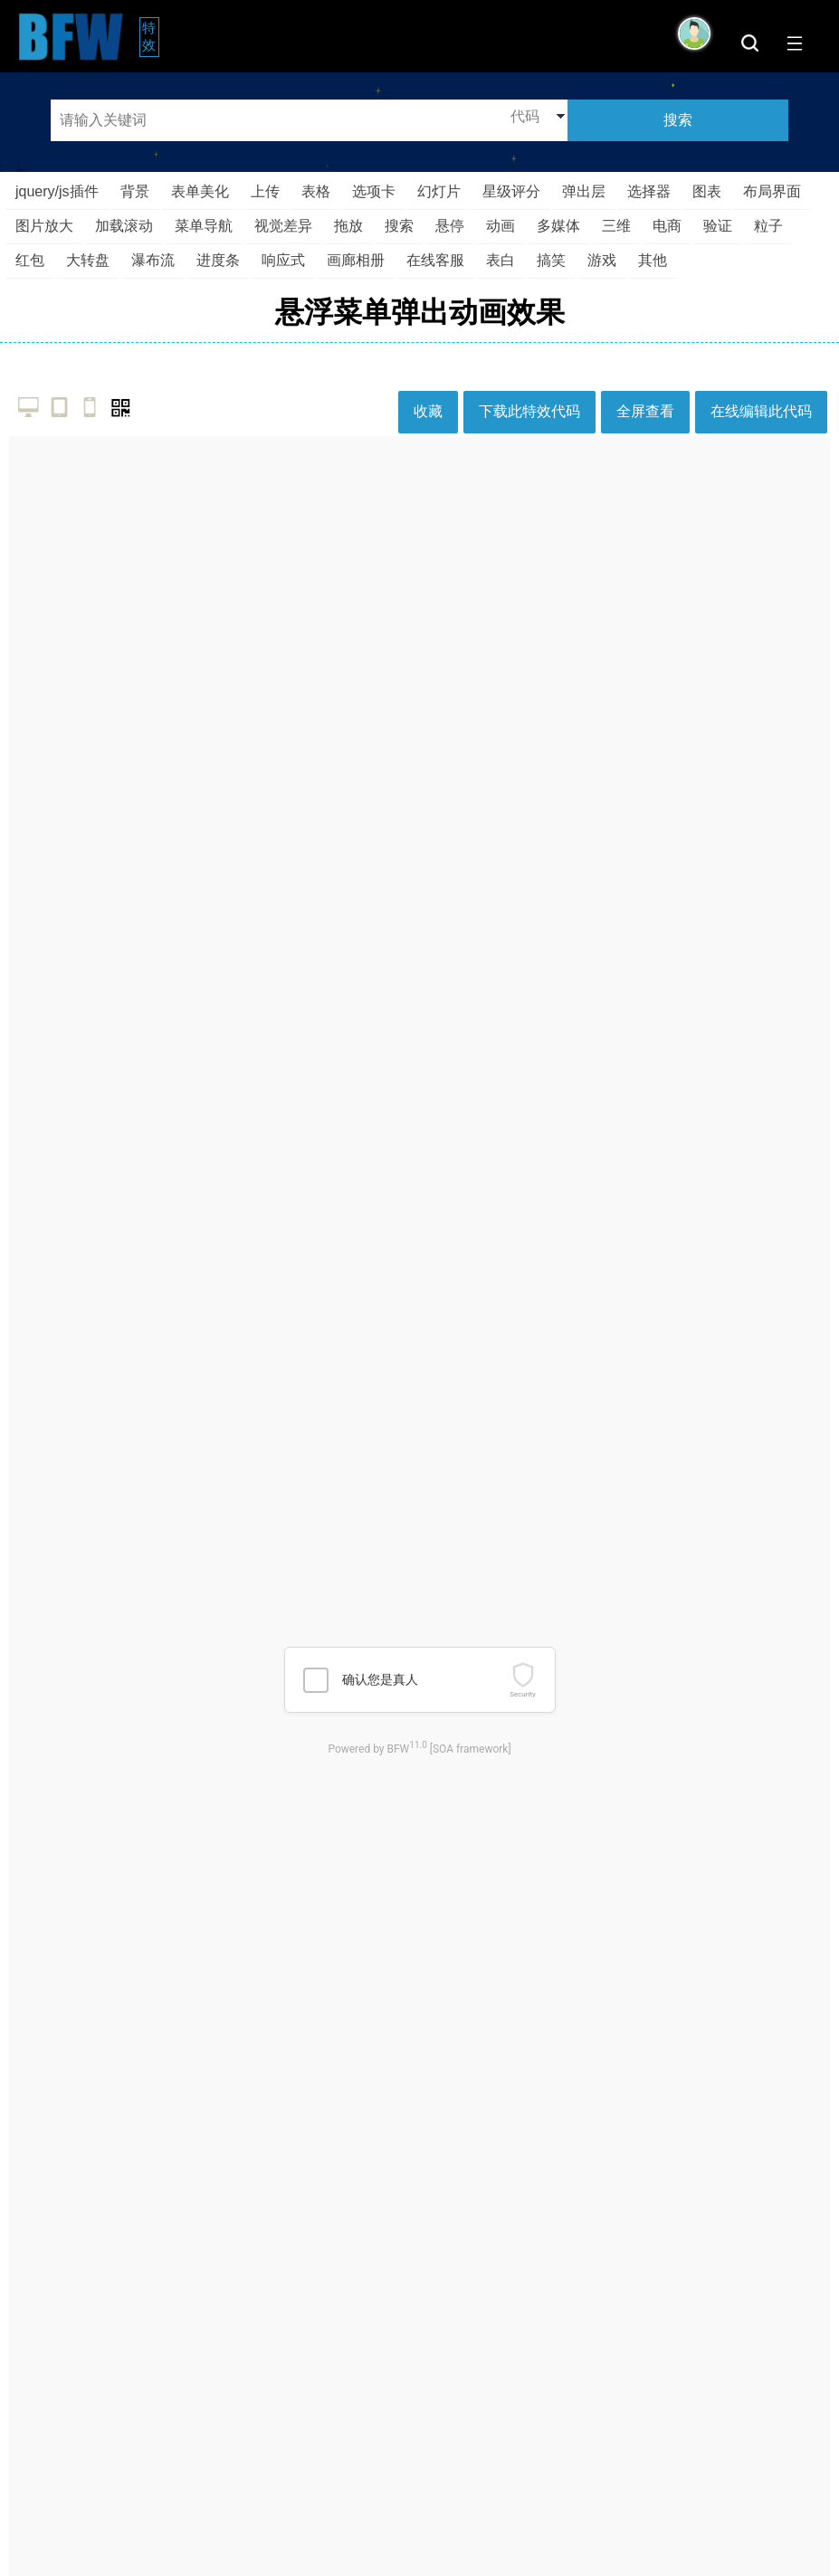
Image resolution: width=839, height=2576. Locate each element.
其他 (652, 260)
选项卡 (374, 191)
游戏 (601, 260)
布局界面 (772, 191)
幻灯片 (439, 191)
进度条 (218, 260)
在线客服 (435, 260)
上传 (265, 191)
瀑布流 (153, 260)
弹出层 (583, 191)
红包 (29, 260)
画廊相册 (356, 260)
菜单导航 (204, 225)
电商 (667, 225)
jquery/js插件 (57, 191)
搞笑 (551, 260)
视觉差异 (283, 225)
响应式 (283, 260)
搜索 (399, 225)
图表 (706, 191)
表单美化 (200, 191)
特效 (150, 36)
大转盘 (88, 260)
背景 (134, 191)
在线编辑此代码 (761, 411)
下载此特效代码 (529, 411)
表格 (315, 191)
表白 (500, 260)
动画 (500, 225)
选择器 (649, 191)
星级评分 (511, 191)
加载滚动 (124, 225)
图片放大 (44, 225)
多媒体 (558, 225)
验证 (717, 225)
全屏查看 (645, 411)
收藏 (428, 411)
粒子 (768, 225)
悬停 (449, 225)
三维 (616, 225)
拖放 (348, 225)
